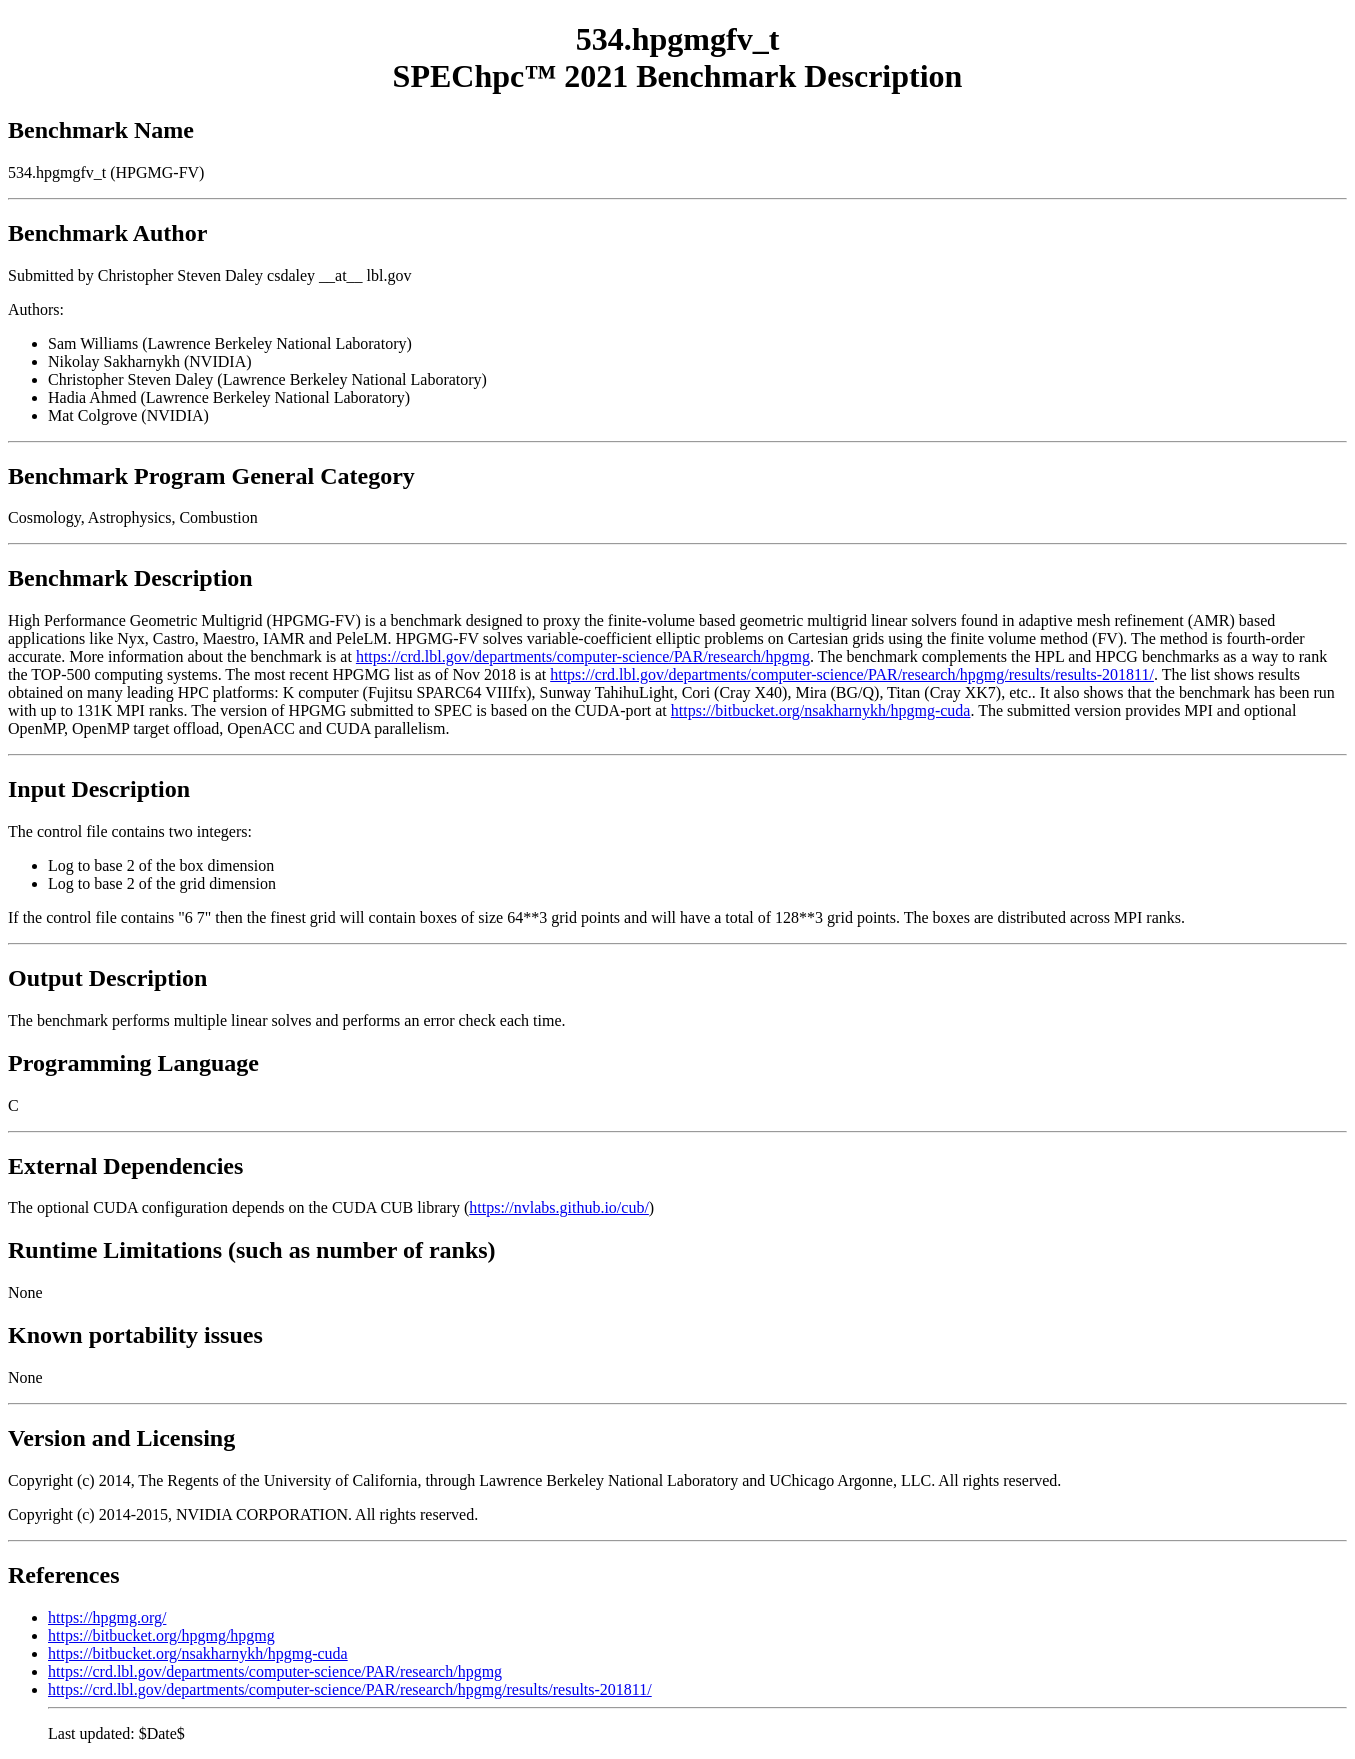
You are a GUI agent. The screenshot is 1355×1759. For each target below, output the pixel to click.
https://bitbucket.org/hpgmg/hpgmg (161, 1635)
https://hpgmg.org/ (107, 1617)
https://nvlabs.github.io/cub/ (559, 1207)
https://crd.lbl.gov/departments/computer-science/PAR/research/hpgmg (583, 656)
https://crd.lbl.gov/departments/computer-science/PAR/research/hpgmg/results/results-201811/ (852, 674)
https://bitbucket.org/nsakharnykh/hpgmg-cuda (821, 710)
